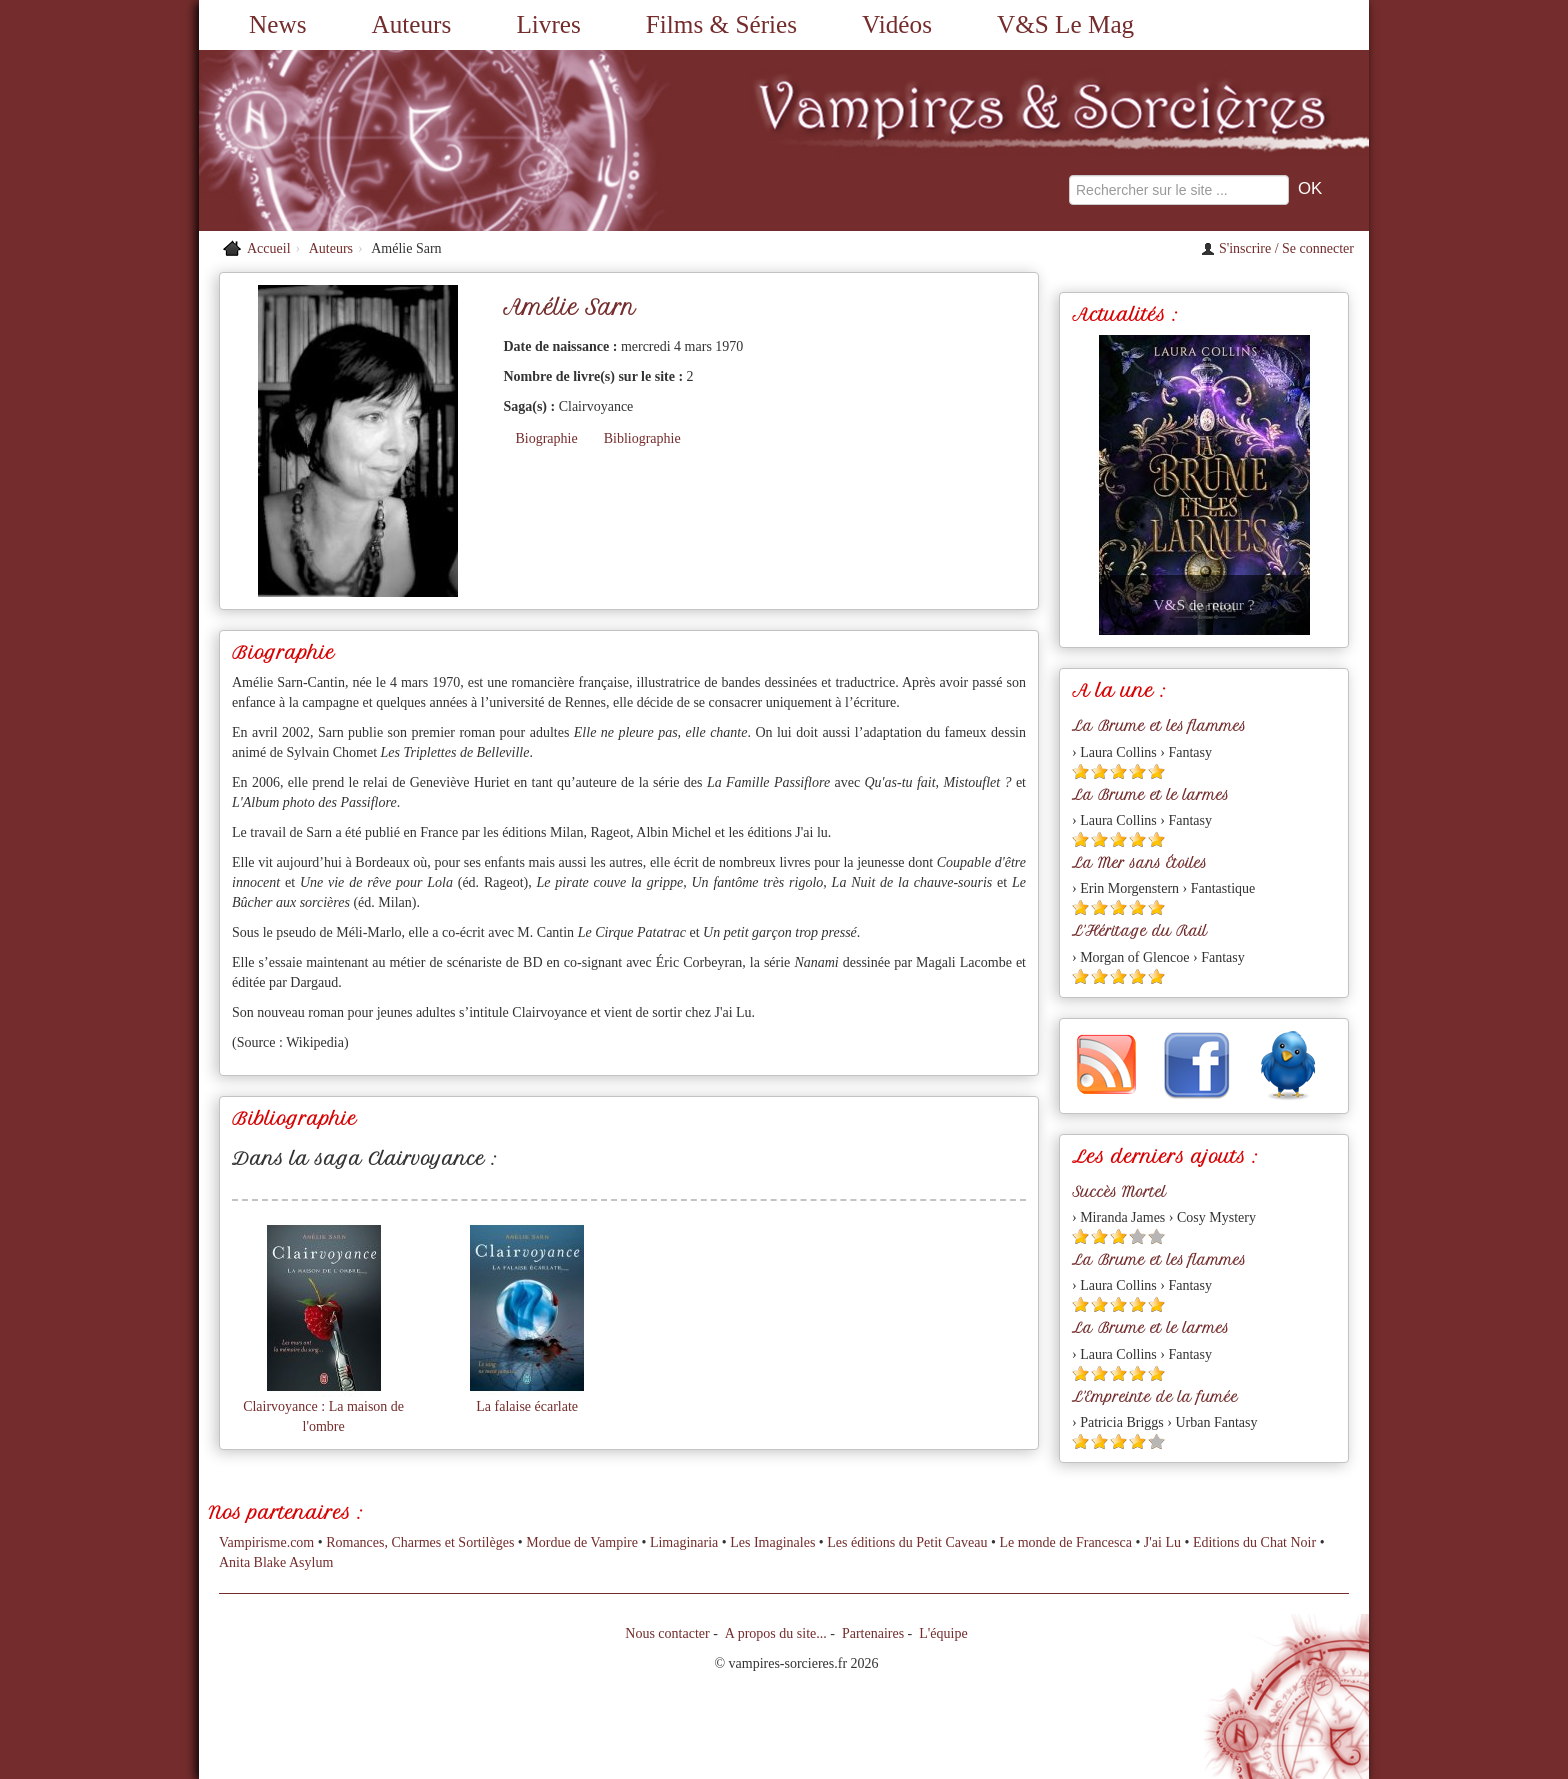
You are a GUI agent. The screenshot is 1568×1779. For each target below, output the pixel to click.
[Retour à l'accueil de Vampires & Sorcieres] (384, 140)
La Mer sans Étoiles (1139, 863)
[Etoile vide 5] (1156, 1236)
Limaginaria (684, 1542)
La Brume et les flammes (1159, 726)
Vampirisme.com (266, 1542)
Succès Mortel (1119, 1192)
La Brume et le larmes (1150, 795)
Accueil (269, 248)
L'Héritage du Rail (1139, 931)
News (277, 24)
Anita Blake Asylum (276, 1562)
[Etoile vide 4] (1137, 1236)
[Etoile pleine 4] (1137, 771)
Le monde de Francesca (1065, 1542)
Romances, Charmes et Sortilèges (420, 1542)
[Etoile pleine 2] (1099, 771)
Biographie (546, 438)
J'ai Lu (1162, 1542)
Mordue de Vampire (582, 1542)
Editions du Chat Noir (1254, 1542)
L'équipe (943, 1633)
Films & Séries (721, 24)
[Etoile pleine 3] (1118, 771)
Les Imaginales (772, 1542)
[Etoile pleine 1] (1080, 771)
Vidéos (897, 24)
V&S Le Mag (1065, 24)
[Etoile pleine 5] (1156, 771)
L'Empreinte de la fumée (1155, 1397)
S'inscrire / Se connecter (1277, 248)
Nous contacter (667, 1633)
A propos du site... (776, 1633)
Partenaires (873, 1633)
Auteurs (412, 24)
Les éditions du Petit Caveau (907, 1542)
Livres (548, 24)
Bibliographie (642, 438)
